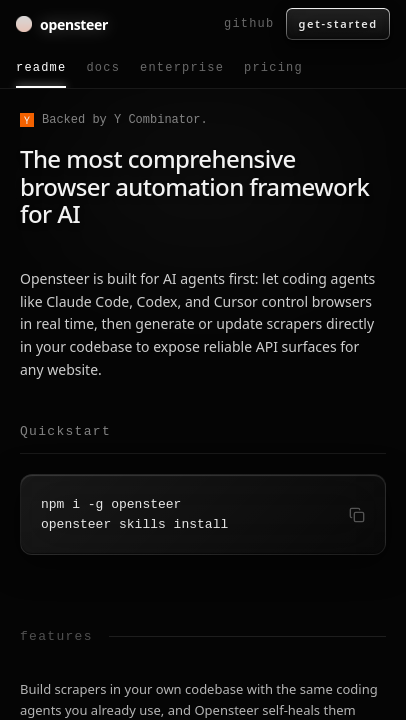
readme (41, 74)
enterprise (182, 68)
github (249, 24)
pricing (273, 68)
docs (103, 68)
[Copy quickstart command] (357, 515)
